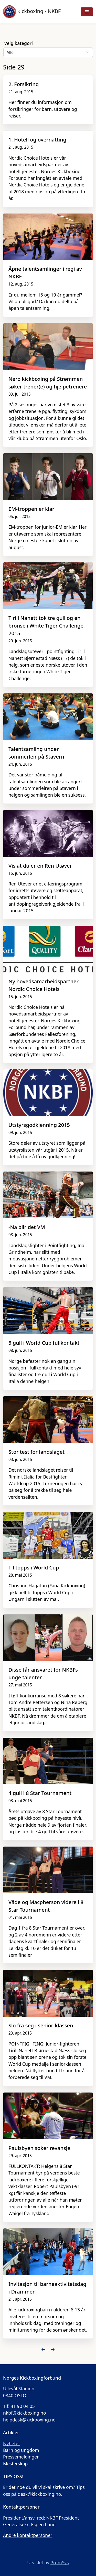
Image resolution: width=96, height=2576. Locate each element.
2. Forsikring (23, 84)
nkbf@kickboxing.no (24, 2413)
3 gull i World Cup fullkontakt (43, 1342)
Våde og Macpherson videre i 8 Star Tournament (45, 1906)
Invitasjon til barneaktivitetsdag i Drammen (47, 2287)
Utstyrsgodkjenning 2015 (39, 1124)
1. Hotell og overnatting (37, 139)
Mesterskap (15, 2464)
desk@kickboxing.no (39, 2494)
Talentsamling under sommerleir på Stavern (36, 753)
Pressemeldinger (21, 2457)
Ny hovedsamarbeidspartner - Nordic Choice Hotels (45, 985)
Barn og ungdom (21, 2450)
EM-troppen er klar (31, 508)
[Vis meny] (87, 11)
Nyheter (11, 2443)
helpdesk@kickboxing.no (29, 2420)
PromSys (59, 2562)
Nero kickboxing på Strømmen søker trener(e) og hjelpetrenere (47, 382)
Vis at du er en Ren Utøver (40, 865)
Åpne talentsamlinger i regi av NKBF (45, 272)
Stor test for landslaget (36, 1451)
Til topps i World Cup (33, 1567)
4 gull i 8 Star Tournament (39, 1793)
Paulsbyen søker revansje (39, 2148)
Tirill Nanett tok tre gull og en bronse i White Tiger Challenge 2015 (45, 626)
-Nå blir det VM (26, 1227)
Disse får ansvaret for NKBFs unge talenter (43, 1673)
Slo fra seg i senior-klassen (40, 2025)
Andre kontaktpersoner (27, 2535)
